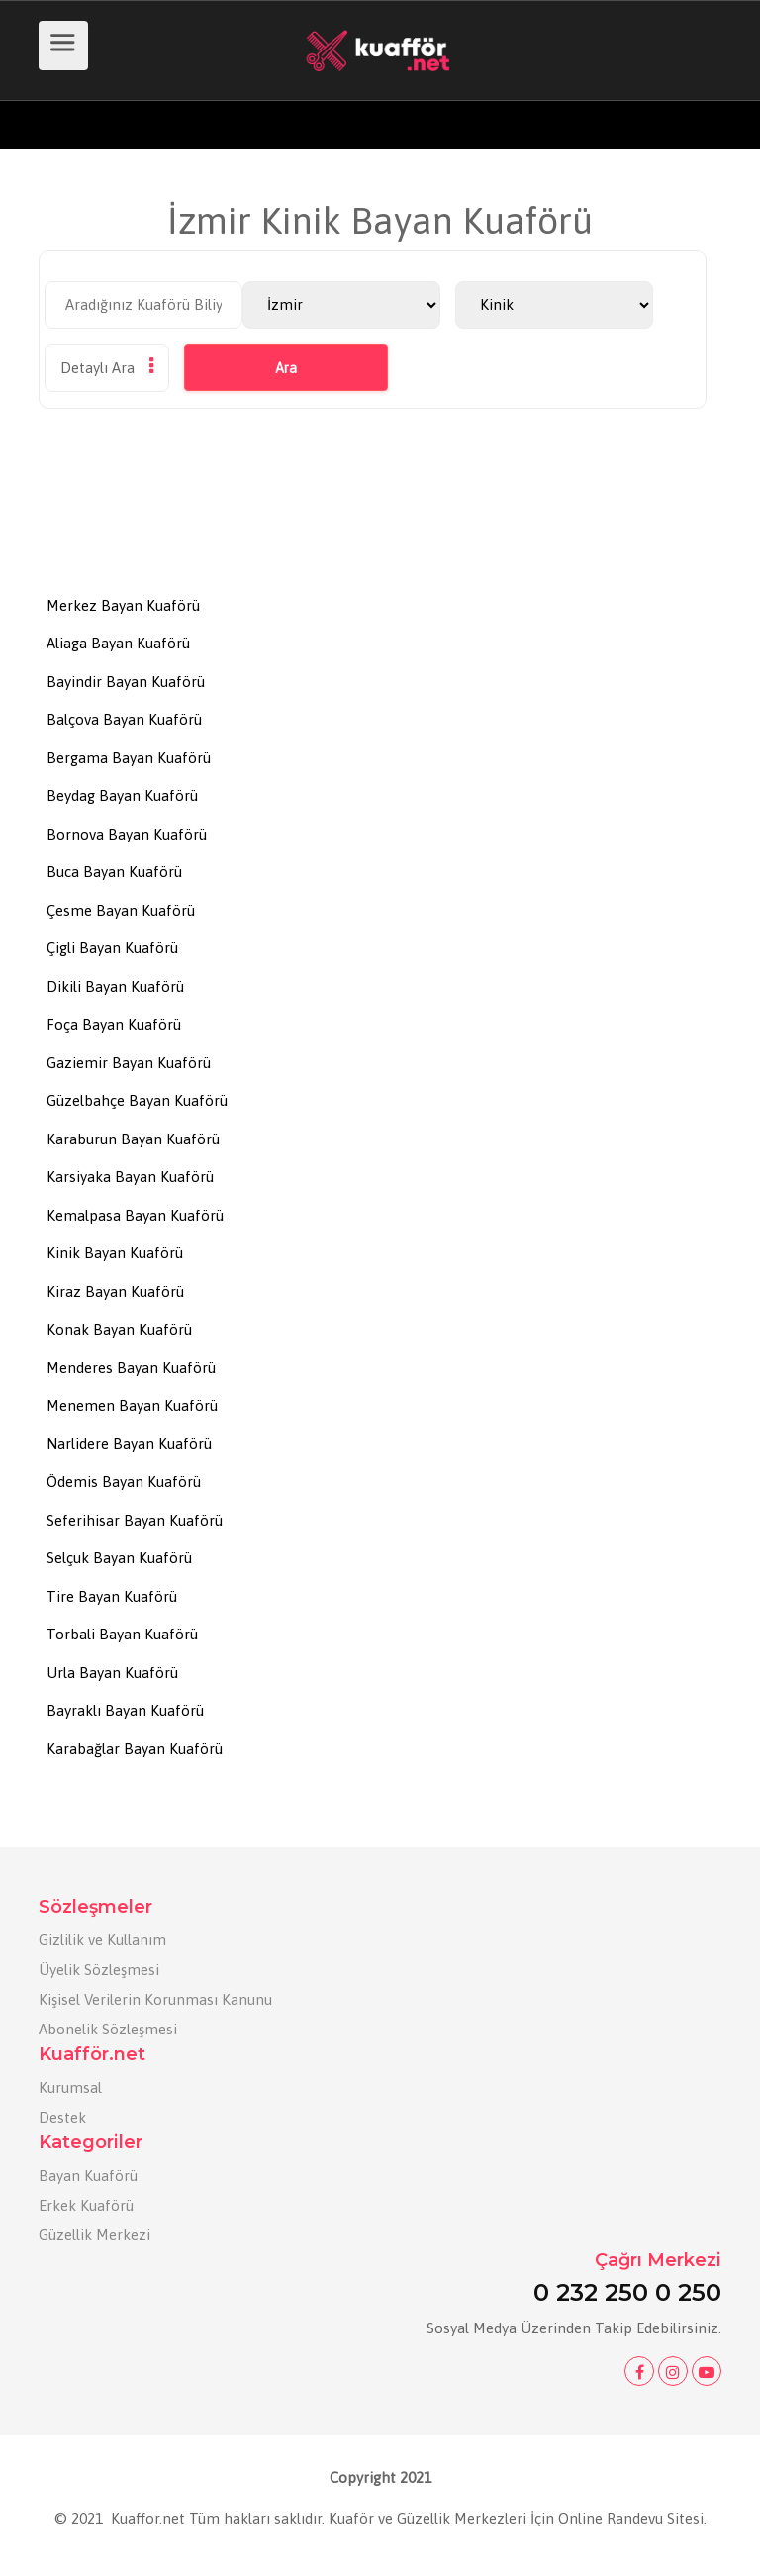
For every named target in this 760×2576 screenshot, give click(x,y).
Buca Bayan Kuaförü (114, 871)
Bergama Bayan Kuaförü (129, 757)
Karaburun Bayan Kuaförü (133, 1139)
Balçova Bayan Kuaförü (124, 719)
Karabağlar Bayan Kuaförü (135, 1748)
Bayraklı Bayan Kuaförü (125, 1710)
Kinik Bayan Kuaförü (115, 1252)
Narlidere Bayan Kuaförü (129, 1444)
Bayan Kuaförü (88, 2175)
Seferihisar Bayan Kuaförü (135, 1520)
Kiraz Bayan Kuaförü (115, 1291)
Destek (62, 2117)
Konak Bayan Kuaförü (119, 1329)
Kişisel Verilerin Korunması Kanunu (155, 1999)
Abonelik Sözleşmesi (108, 2029)
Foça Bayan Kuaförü (114, 1024)
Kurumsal (70, 2087)
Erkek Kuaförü (86, 2205)
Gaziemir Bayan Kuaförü (129, 1062)
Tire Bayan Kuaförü (112, 1596)
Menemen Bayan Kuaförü (132, 1405)
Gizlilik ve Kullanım (102, 1940)
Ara (286, 368)
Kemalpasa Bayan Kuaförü (135, 1215)
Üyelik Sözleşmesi (99, 1969)
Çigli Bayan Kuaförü (112, 948)
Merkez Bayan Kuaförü (123, 605)
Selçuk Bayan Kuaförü (119, 1557)
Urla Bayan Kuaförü (112, 1672)
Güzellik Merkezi (94, 2235)
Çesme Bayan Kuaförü (121, 910)
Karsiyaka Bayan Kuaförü (130, 1176)
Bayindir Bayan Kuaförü (126, 681)
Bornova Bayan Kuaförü (127, 834)
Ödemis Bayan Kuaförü (124, 1481)
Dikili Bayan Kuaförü (115, 986)
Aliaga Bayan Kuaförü (118, 643)
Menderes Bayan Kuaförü (131, 1367)
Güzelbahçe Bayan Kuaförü (137, 1100)
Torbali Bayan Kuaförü (122, 1634)
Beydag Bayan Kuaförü (122, 795)
